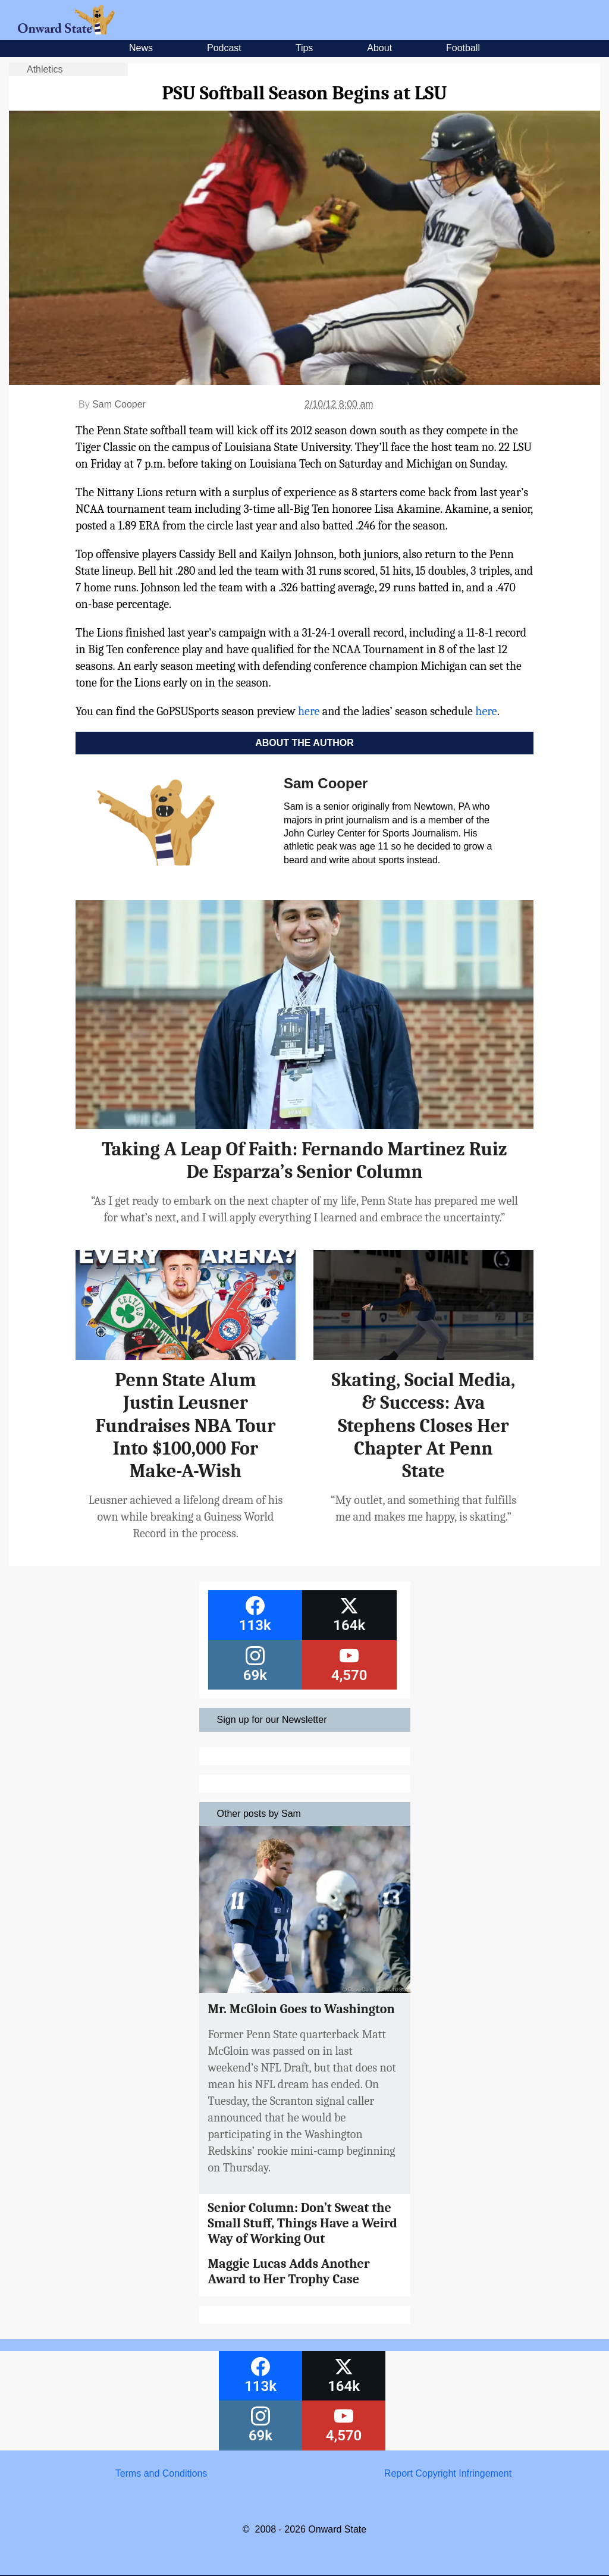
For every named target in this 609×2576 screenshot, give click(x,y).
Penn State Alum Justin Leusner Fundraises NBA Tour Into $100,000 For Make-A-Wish (186, 1426)
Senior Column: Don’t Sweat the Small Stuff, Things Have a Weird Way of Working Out (302, 2223)
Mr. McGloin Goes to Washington (301, 2009)
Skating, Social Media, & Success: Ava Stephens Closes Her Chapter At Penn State (424, 1426)
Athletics (44, 69)
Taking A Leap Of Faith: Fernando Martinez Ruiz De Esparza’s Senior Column (304, 1160)
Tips (304, 48)
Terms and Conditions (161, 2473)
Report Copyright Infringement (447, 2473)
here (308, 711)
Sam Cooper (119, 404)
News (141, 48)
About (379, 48)
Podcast (224, 48)
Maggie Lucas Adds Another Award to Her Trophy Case (289, 2271)
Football (463, 48)
